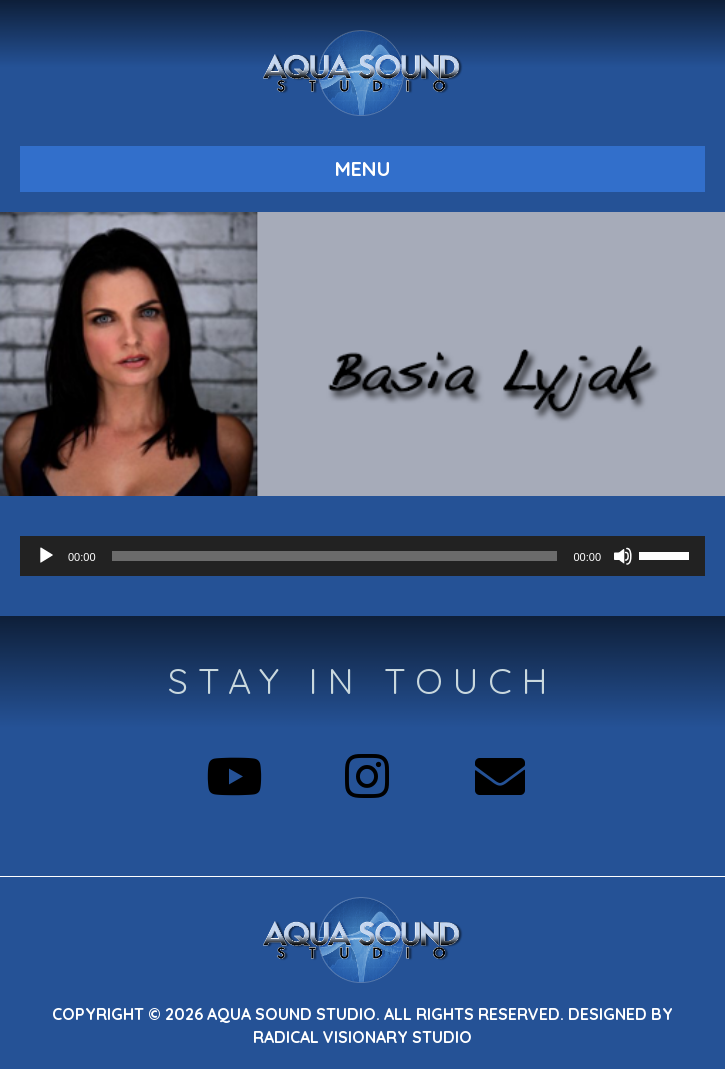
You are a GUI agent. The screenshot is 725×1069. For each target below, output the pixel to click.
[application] (362, 556)
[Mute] (623, 556)
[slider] (335, 556)
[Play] (46, 556)
